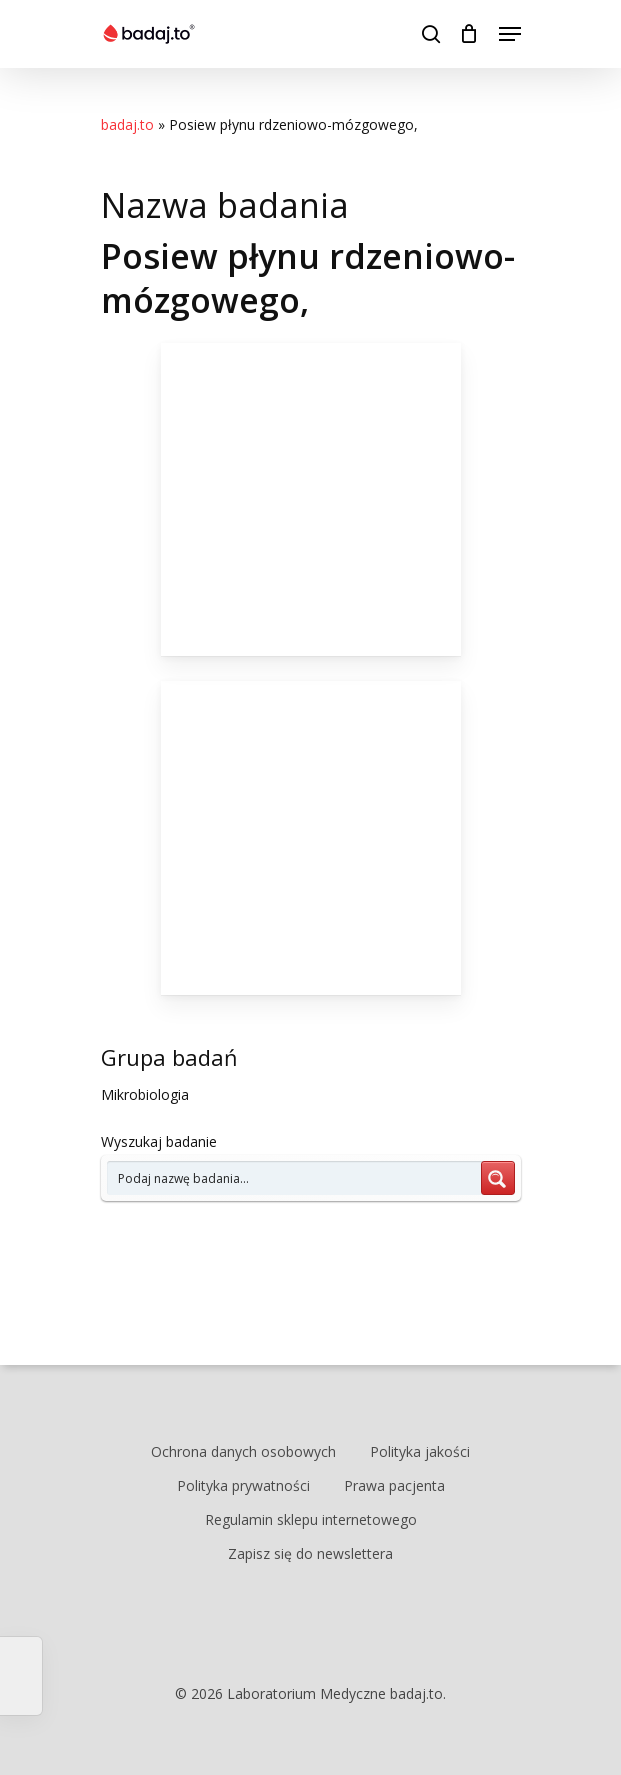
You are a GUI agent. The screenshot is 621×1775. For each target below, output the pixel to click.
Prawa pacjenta (394, 1485)
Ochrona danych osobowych (243, 1451)
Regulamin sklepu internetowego (311, 1519)
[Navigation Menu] (510, 34)
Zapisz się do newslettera (310, 1553)
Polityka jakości (420, 1451)
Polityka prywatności (243, 1485)
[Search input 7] (295, 1178)
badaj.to (127, 124)
